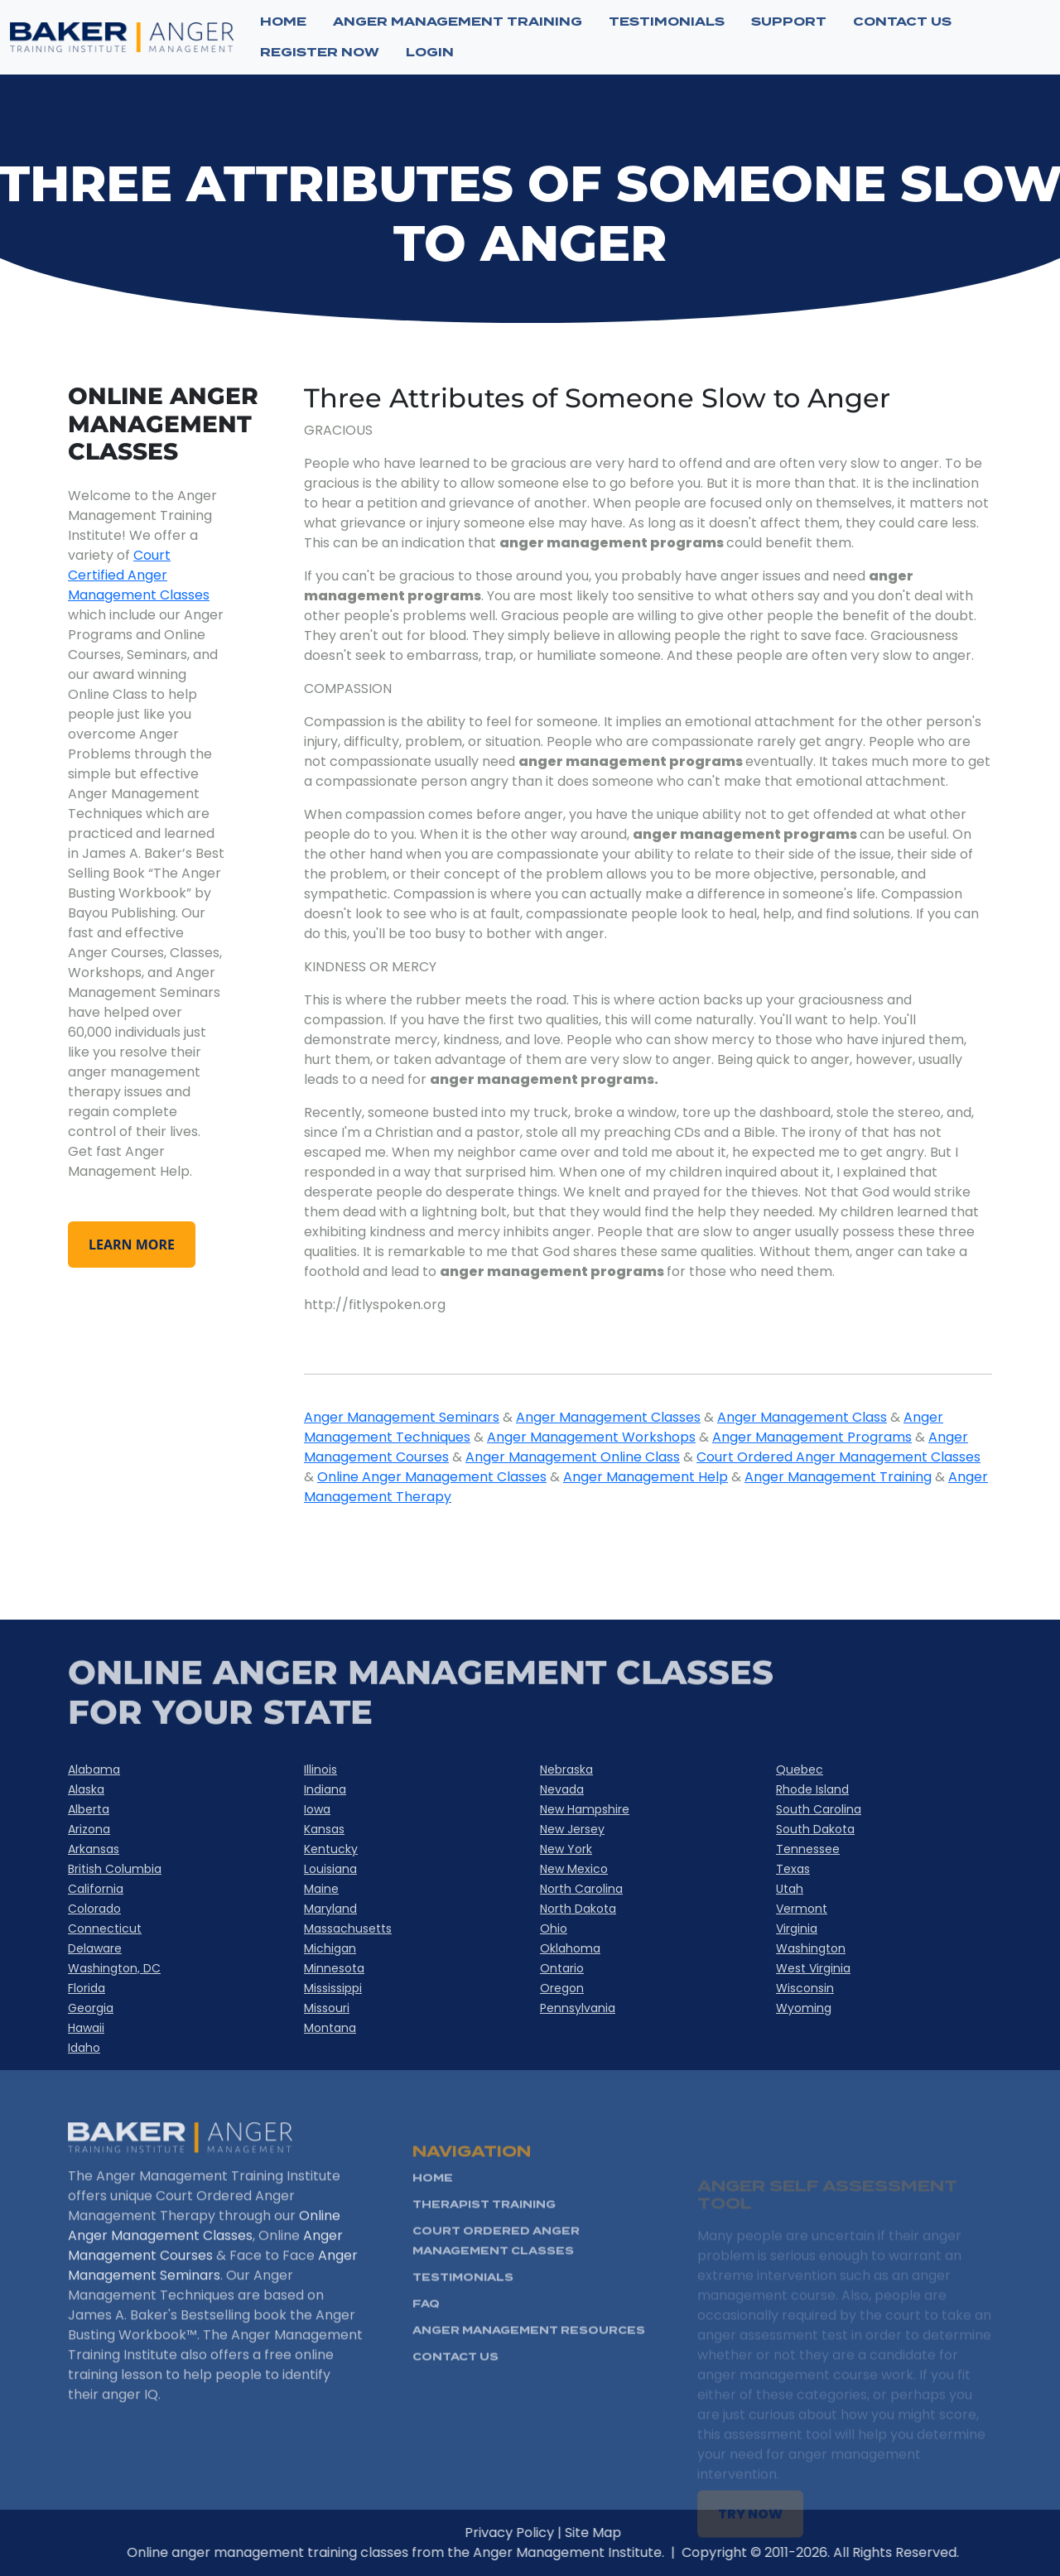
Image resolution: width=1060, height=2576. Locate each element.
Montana (330, 2028)
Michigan (330, 1948)
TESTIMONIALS (667, 21)
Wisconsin (805, 1988)
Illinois (320, 1769)
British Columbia (114, 1869)
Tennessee (808, 1849)
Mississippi (333, 1988)
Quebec (799, 1769)
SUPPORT (788, 21)
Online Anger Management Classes (432, 1476)
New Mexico (574, 1869)
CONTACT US (902, 21)
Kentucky (331, 1849)
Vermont (801, 1908)
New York (566, 1849)
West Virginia (813, 1968)
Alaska (86, 1789)
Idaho (84, 2047)
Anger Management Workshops (591, 1437)
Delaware (95, 1948)
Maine (321, 1888)
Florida (86, 1988)
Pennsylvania (577, 2008)
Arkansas (93, 1849)
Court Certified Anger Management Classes (139, 575)
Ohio (553, 1928)
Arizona (89, 1829)
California (95, 1888)
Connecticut (105, 1928)
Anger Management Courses (205, 2290)
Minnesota (334, 1968)
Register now (319, 52)
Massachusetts (348, 1928)
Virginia (796, 1928)
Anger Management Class (802, 1417)
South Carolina (818, 1809)
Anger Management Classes (608, 1417)
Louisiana (330, 1869)
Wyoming (803, 2008)
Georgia (90, 2008)
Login (430, 52)
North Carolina (581, 1888)
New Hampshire (584, 1809)
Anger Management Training (838, 1476)
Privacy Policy (555, 2532)
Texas (793, 1869)
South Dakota (815, 1829)
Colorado (94, 1908)
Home (283, 21)
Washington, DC (114, 1968)
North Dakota (578, 1908)
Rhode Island (812, 1789)
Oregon (562, 1988)
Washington (811, 1948)
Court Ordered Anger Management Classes (838, 1456)
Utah (789, 1888)
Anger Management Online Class (572, 1456)
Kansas (324, 1829)
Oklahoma (570, 1948)
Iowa (317, 1809)
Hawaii (86, 2028)
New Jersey (572, 1829)
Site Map (638, 2532)
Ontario (562, 1968)
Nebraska (566, 1769)
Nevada (562, 1789)
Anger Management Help (645, 1476)
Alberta (88, 1809)
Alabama (94, 1769)
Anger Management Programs (812, 1437)
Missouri (326, 2008)
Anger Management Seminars (401, 1417)
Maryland (330, 1908)
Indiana (325, 1789)
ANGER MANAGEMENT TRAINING (457, 21)
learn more (132, 1244)
